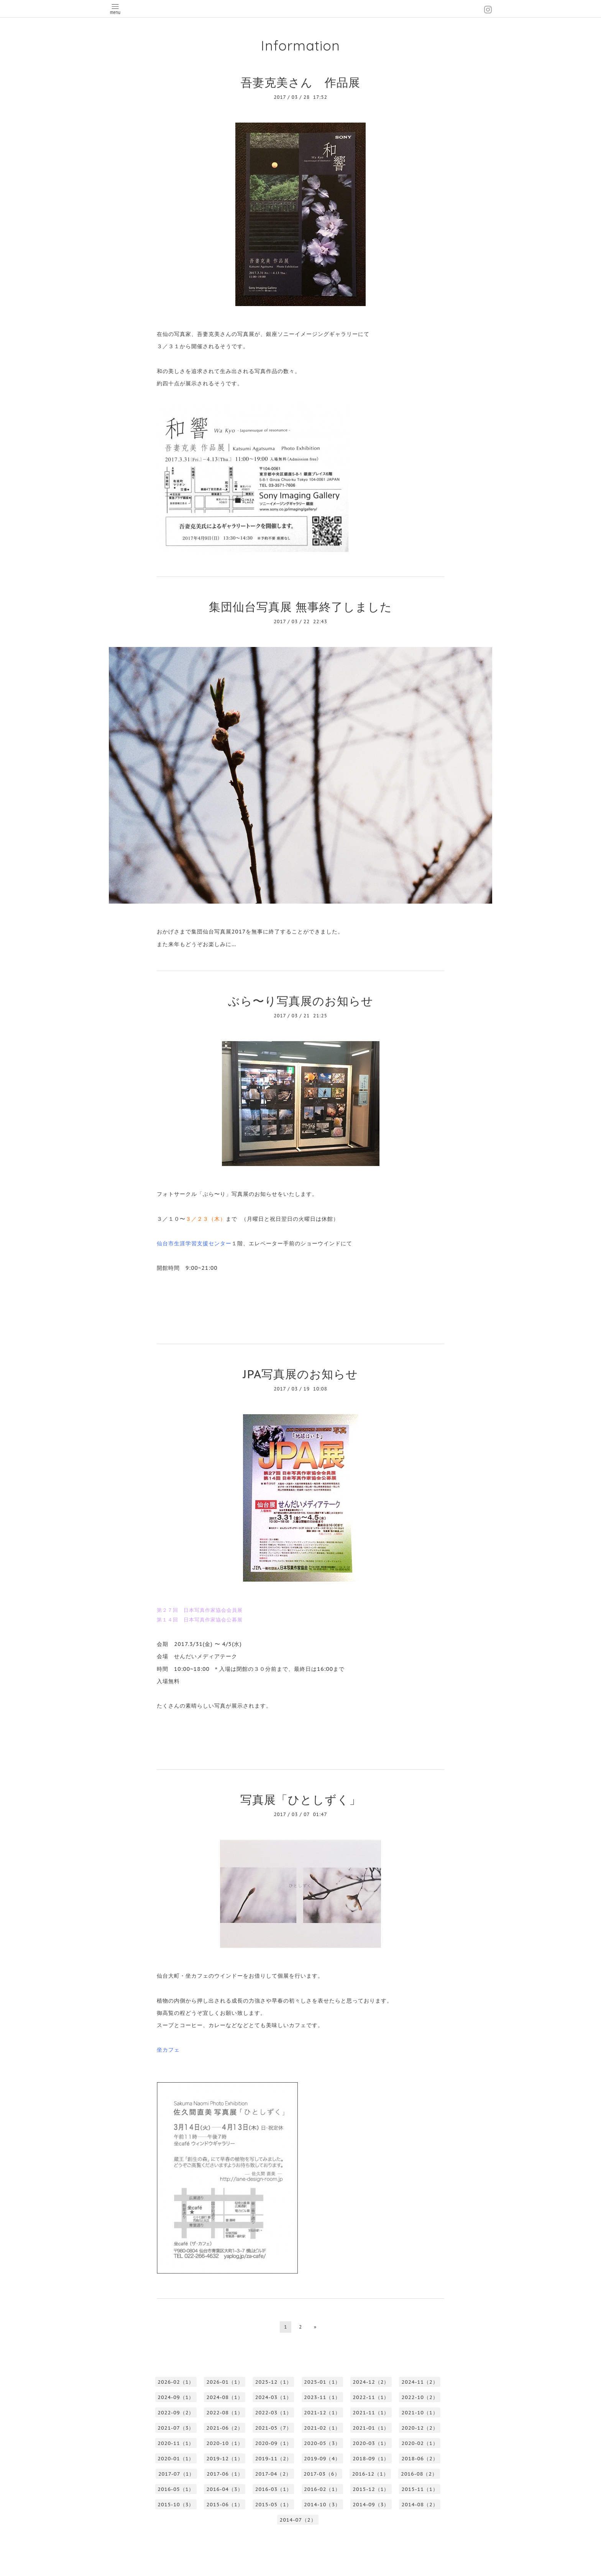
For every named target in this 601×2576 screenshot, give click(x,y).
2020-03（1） (371, 2443)
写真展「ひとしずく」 (300, 1799)
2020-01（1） (176, 2458)
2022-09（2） (176, 2412)
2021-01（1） (371, 2428)
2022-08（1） (225, 2412)
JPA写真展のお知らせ (300, 1373)
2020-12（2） (420, 2428)
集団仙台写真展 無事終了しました (300, 606)
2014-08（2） (420, 2504)
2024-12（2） (371, 2382)
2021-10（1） (420, 2412)
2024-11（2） (420, 2382)
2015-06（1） (225, 2504)
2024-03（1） (273, 2397)
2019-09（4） (322, 2458)
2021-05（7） (273, 2428)
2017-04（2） (273, 2474)
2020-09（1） (273, 2443)
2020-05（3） (322, 2443)
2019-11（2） (273, 2458)
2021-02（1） (322, 2428)
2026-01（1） (225, 2382)
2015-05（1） (273, 2504)
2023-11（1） (322, 2397)
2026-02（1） (176, 2382)
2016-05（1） (176, 2489)
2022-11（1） (371, 2397)
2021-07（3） (176, 2428)
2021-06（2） (225, 2428)
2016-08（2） (419, 2474)
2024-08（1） (225, 2397)
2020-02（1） (420, 2443)
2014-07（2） (297, 2520)
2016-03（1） (273, 2489)
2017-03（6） (322, 2474)
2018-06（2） (420, 2458)
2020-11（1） (176, 2443)
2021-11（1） (371, 2412)
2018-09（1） (371, 2458)
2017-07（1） (176, 2474)
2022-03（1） (273, 2412)
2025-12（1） (273, 2382)
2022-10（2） (420, 2397)
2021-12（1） (322, 2412)
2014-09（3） (371, 2504)
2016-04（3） (225, 2489)
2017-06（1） (225, 2474)
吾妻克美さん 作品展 (300, 82)
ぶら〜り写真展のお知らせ (300, 1000)
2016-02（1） (322, 2489)
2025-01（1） (322, 2382)
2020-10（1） (225, 2443)
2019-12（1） (225, 2458)
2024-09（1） (176, 2397)
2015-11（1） (420, 2489)
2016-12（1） (370, 2474)
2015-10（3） (176, 2504)
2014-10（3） (322, 2504)
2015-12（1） (371, 2489)
